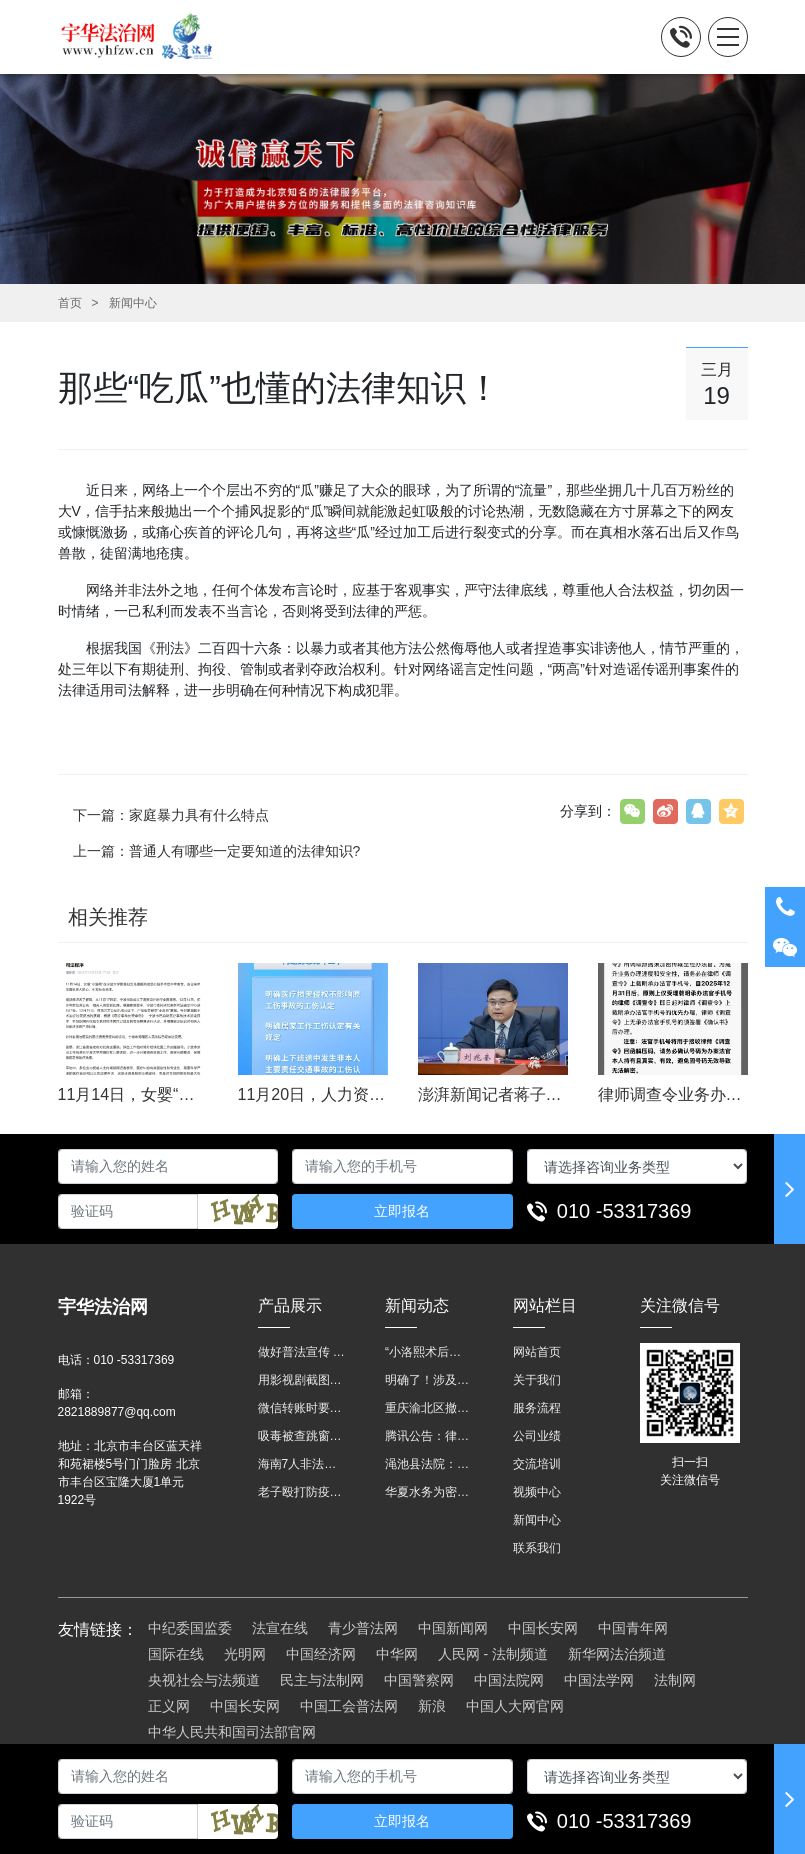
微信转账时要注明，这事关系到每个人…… (302, 1408)
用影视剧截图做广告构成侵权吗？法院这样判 (302, 1380)
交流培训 (537, 1464)
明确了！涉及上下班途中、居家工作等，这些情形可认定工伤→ (429, 1380)
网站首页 (537, 1352)
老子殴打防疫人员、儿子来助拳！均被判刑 (302, 1492)
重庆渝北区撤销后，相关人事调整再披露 (429, 1408)
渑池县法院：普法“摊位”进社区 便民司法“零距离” (429, 1464)
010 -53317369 (624, 1211)
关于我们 (537, 1380)
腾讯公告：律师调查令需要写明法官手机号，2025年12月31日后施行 (429, 1436)
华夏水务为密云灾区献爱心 (429, 1492)
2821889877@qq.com (117, 1412)
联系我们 (537, 1548)
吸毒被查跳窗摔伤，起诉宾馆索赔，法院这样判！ (302, 1436)
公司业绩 (537, 1436)
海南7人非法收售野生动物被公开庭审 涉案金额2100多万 (302, 1464)
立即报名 (402, 1211)
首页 (70, 303)
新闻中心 (133, 303)
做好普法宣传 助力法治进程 (302, 1352)
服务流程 (537, 1408)
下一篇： (171, 815)
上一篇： (217, 851)
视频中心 (537, 1492)
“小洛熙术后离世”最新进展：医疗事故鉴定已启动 (429, 1352)
